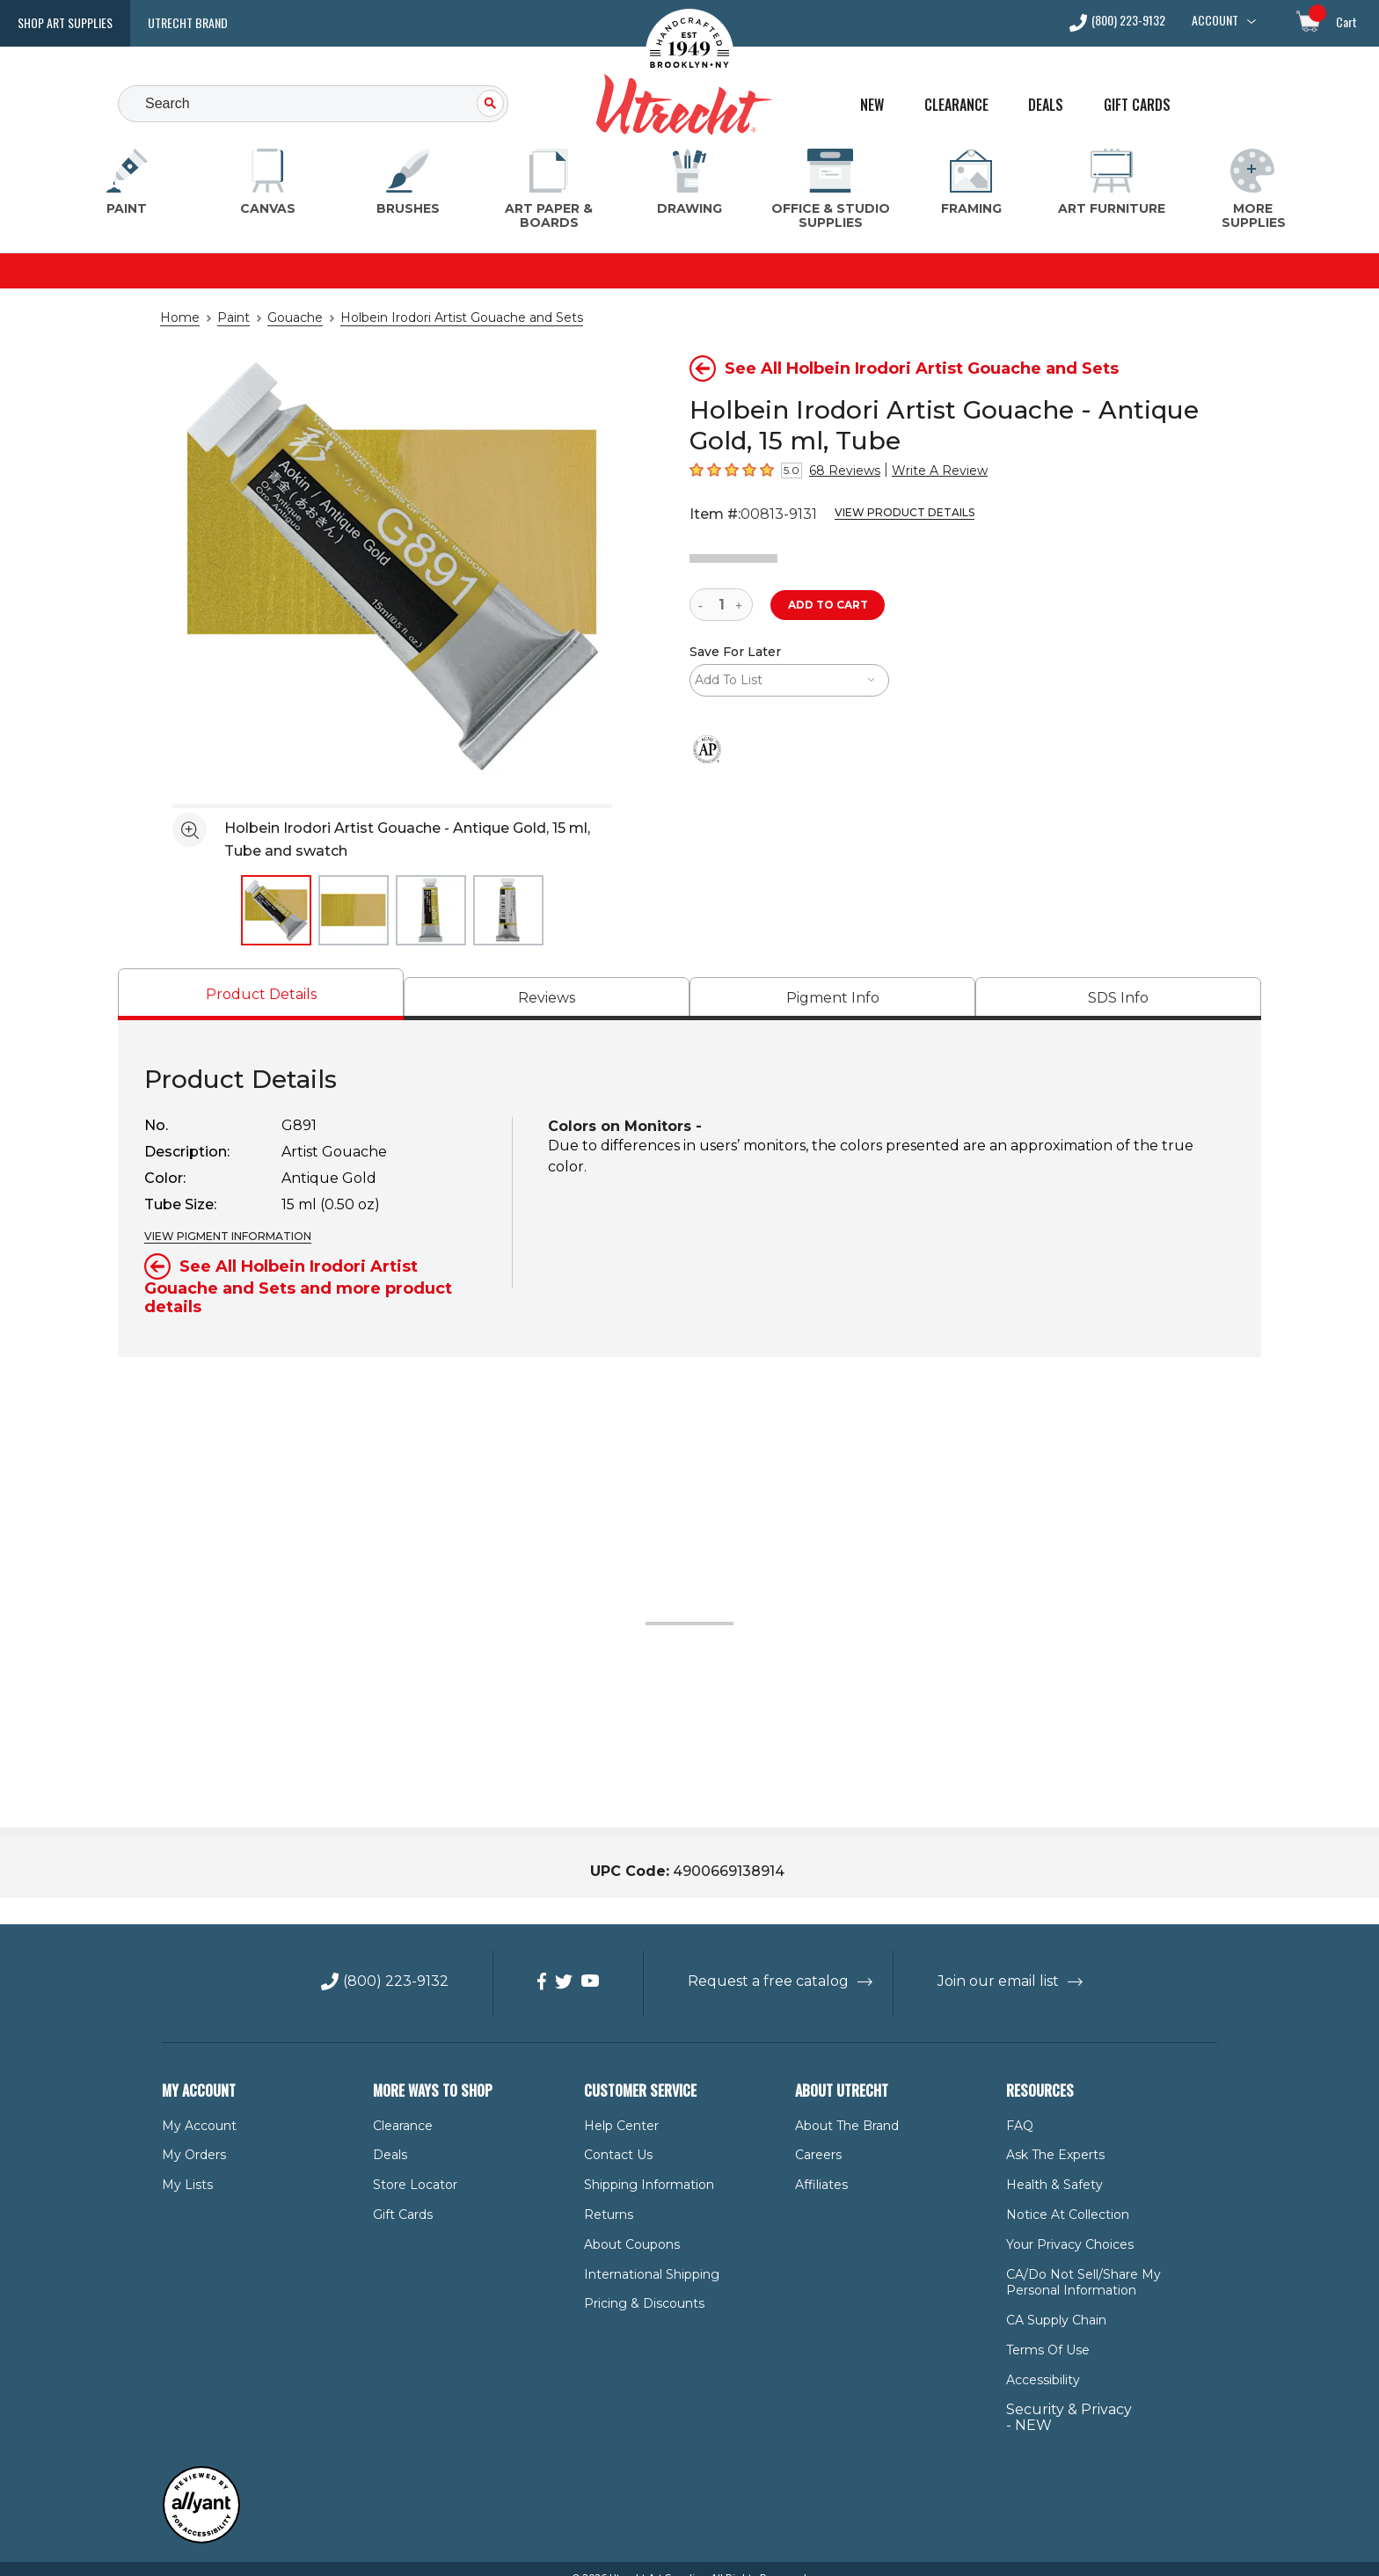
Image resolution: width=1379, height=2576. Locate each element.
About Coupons (626, 2226)
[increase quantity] (741, 604)
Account (1215, 20)
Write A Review (923, 470)
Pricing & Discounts (637, 2286)
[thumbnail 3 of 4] (431, 910)
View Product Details (889, 513)
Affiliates (818, 2166)
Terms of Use (1044, 2331)
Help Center (617, 2107)
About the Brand (841, 2107)
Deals (1045, 105)
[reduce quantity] (704, 604)
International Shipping (643, 2256)
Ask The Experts (1051, 2137)
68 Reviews (840, 470)
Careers (817, 2137)
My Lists (184, 2166)
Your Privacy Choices (1064, 2226)
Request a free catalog (769, 1963)
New (872, 105)
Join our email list (983, 1963)
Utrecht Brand (188, 22)
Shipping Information (640, 2166)
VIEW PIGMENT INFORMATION (221, 1236)
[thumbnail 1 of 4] (276, 910)
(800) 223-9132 (1128, 21)
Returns (605, 2196)
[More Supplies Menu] (1252, 189)
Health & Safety (1048, 2166)
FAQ (1018, 2107)
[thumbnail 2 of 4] (353, 910)
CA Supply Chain (1052, 2302)
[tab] (261, 994)
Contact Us (614, 2137)
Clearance (956, 105)
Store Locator (410, 2166)
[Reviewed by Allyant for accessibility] (201, 2521)
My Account (193, 2107)
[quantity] (721, 604)
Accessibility (1039, 2361)
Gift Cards (1137, 105)
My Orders (190, 2137)
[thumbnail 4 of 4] (508, 910)
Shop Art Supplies (65, 22)
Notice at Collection (1059, 2196)
